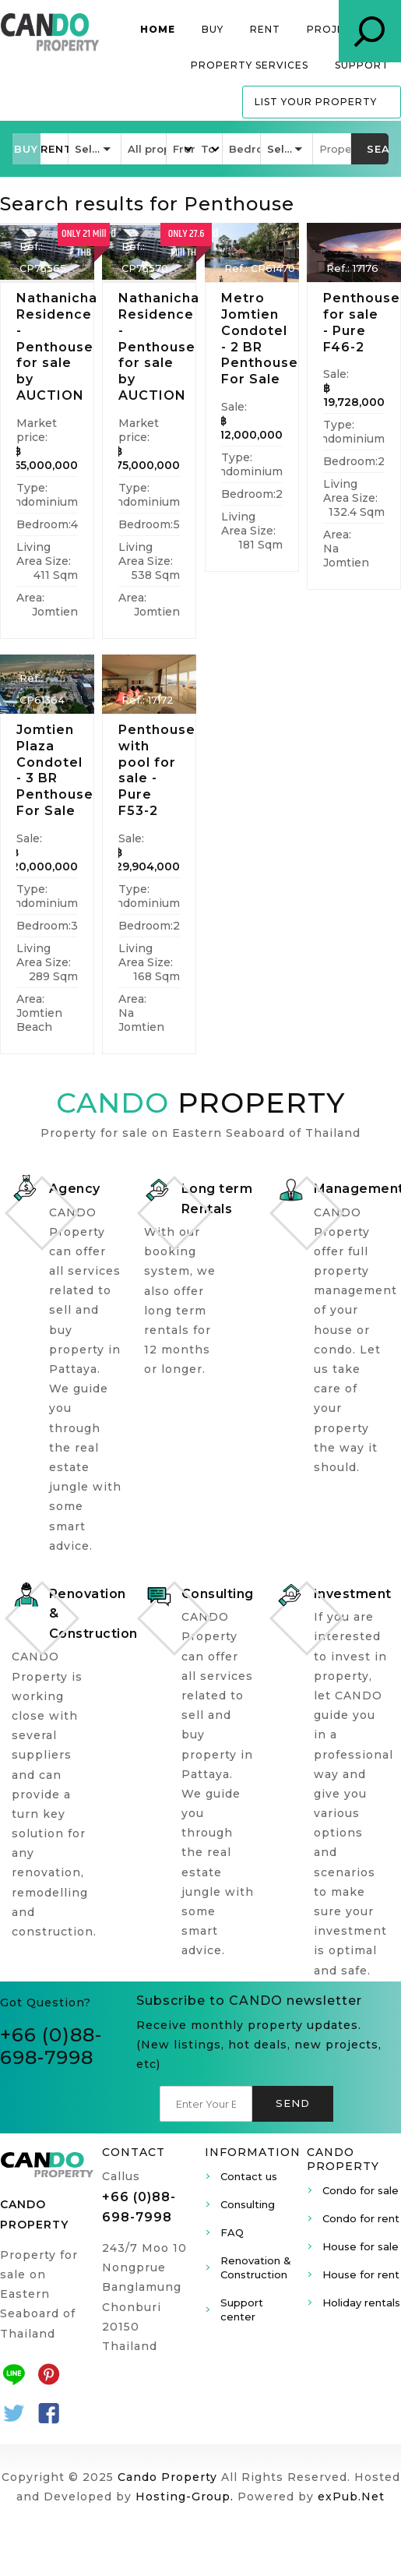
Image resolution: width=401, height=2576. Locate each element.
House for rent (360, 2274)
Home (157, 29)
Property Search (370, 31)
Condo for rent (360, 2218)
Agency (74, 1188)
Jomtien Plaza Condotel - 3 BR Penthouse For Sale (54, 770)
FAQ (232, 2232)
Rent (265, 29)
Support (362, 65)
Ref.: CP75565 (42, 257)
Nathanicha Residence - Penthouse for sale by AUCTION (56, 347)
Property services (249, 65)
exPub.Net (351, 2497)
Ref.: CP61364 (42, 689)
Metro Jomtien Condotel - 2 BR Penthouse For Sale (259, 338)
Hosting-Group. (184, 2497)
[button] (26, 148)
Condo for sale (360, 2190)
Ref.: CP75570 (144, 257)
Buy (212, 29)
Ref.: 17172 (147, 699)
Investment (353, 1593)
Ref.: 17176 (352, 268)
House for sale (360, 2246)
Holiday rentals (361, 2302)
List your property (316, 102)
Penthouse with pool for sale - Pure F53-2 (156, 770)
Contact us (248, 2176)
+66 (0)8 (41, 2035)
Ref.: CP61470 (259, 268)
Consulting (217, 1593)
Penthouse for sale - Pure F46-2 (361, 322)
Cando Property (167, 2477)
